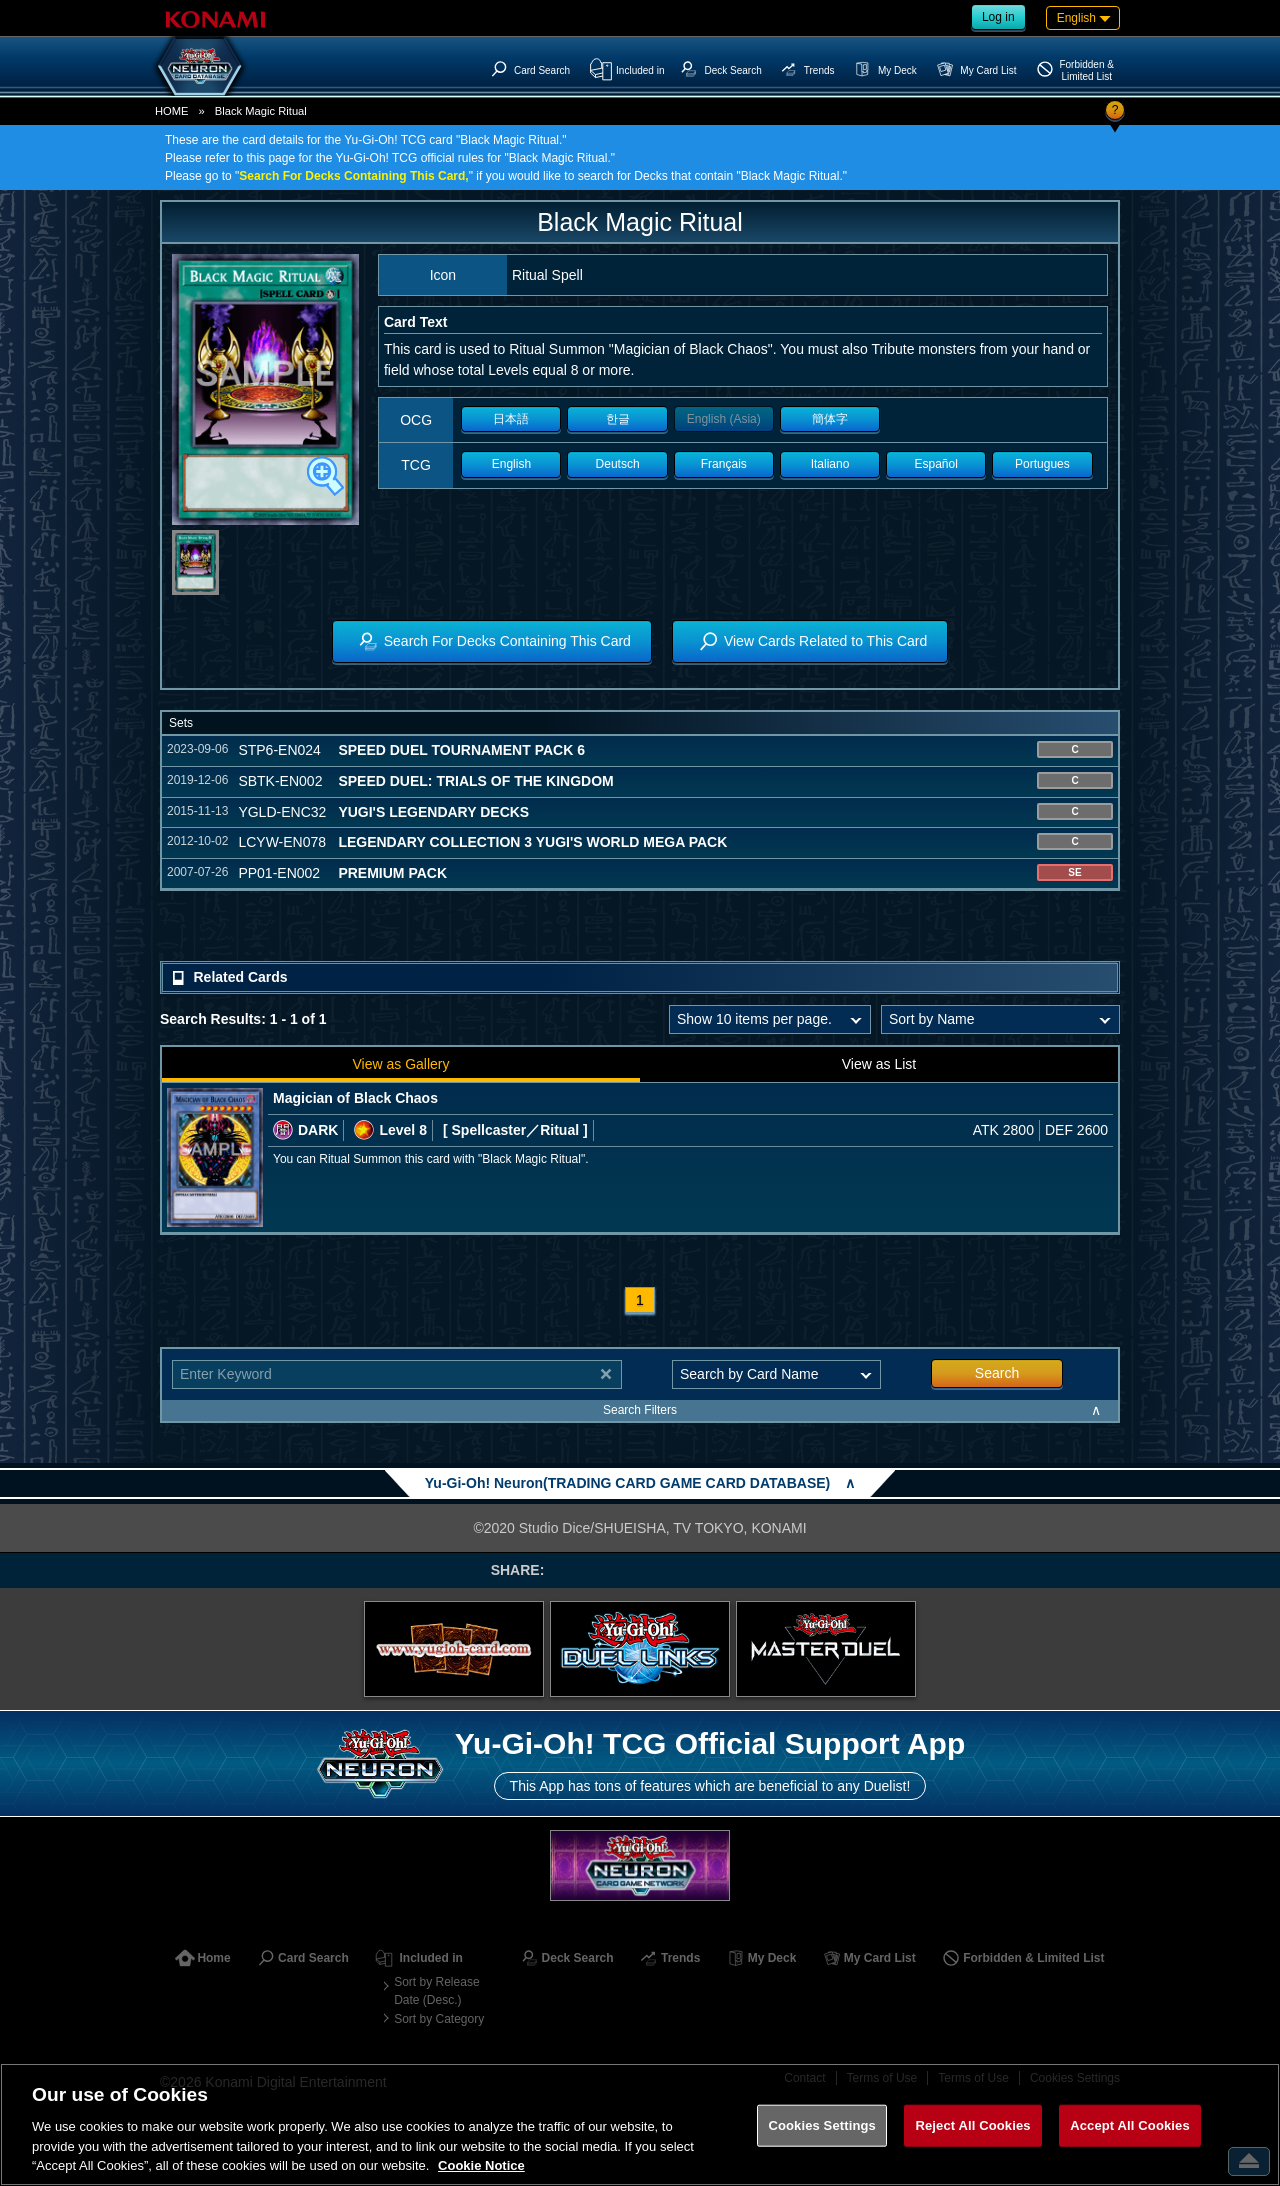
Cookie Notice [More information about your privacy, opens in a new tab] (481, 2165)
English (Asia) (724, 419)
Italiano (830, 464)
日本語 (511, 419)
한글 (618, 419)
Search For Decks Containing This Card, (353, 176)
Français (724, 464)
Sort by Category (439, 2019)
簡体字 (830, 419)
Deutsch (618, 464)
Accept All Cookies (1130, 2125)
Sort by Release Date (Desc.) (436, 1991)
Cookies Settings (822, 2125)
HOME (172, 111)
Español (936, 464)
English (511, 464)
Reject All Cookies (972, 2125)
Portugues (1042, 464)
